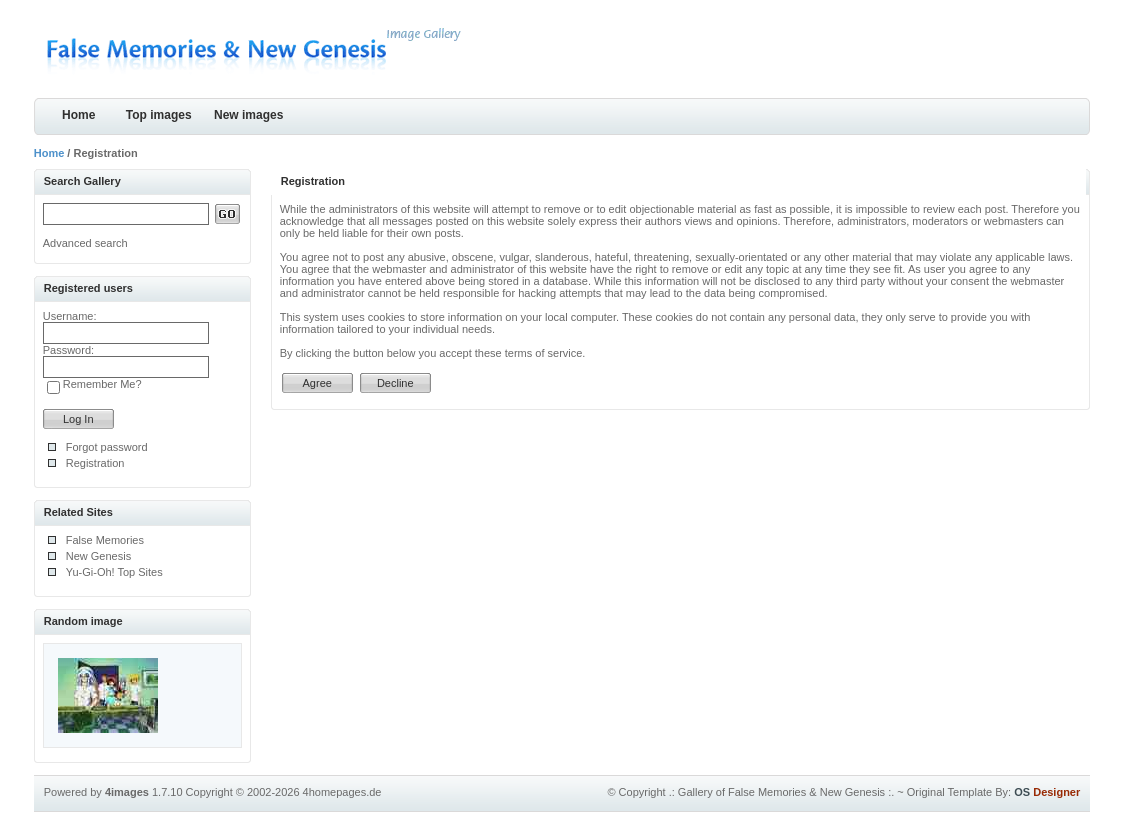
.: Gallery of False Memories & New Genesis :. (782, 792)
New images (248, 115)
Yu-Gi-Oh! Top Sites (114, 572)
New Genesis (98, 556)
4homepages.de (342, 792)
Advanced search (85, 243)
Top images (159, 115)
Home (78, 115)
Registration (95, 463)
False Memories (105, 540)
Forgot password (107, 447)
